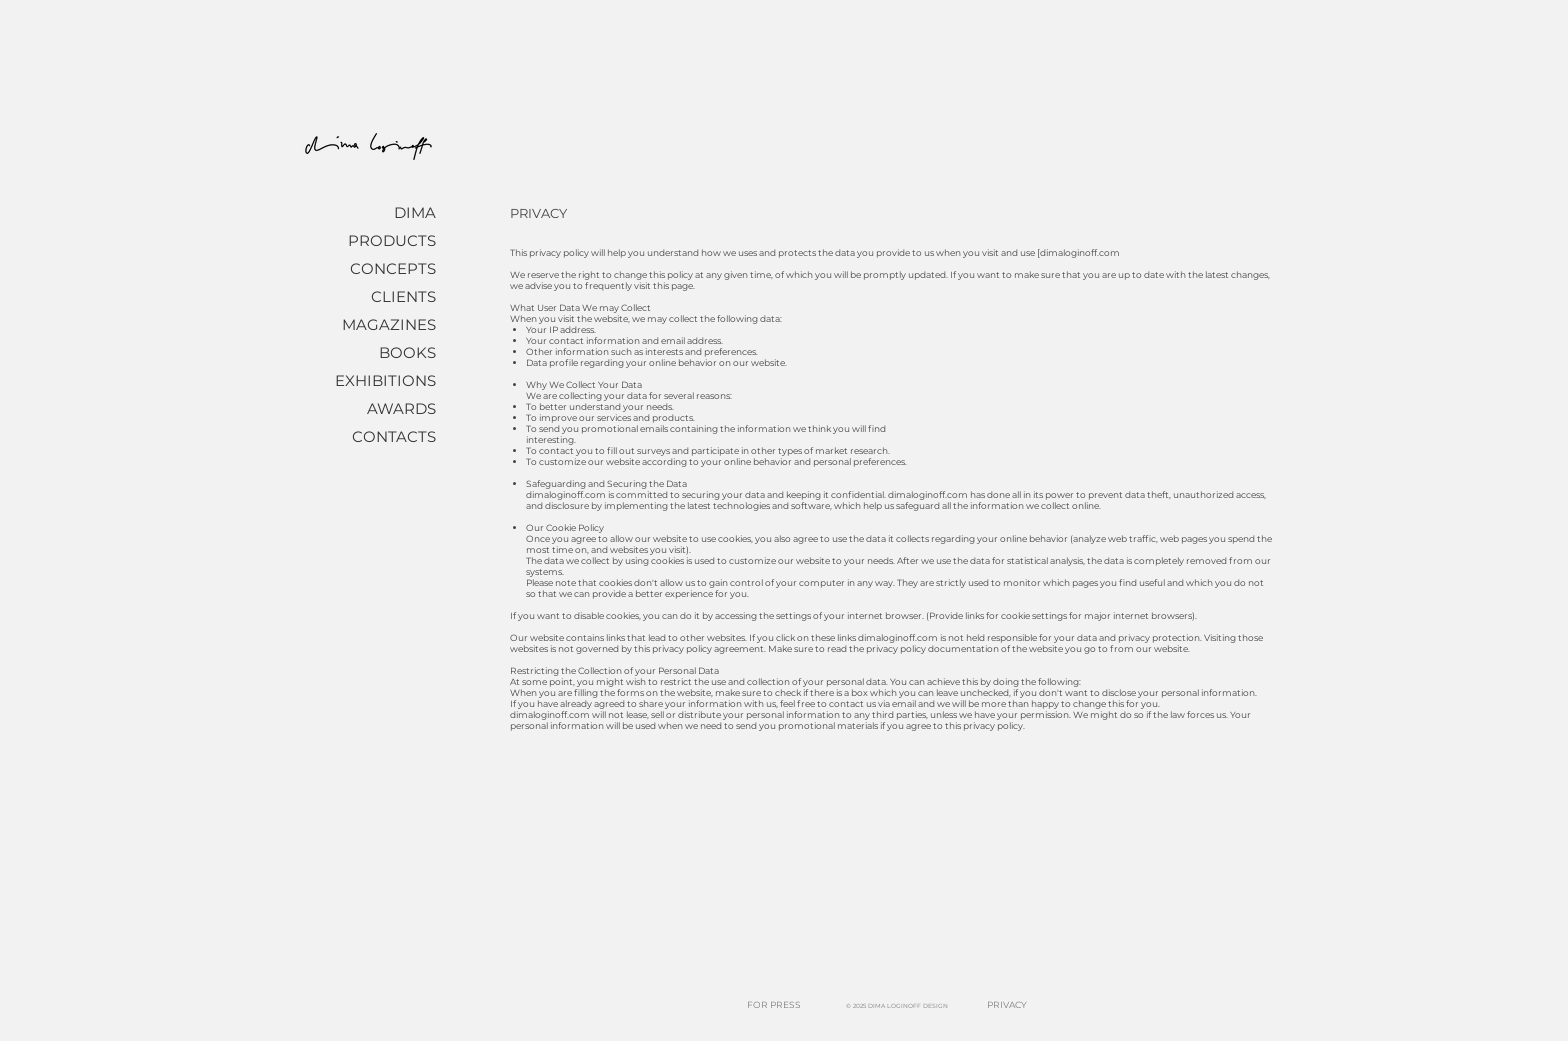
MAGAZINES (389, 324)
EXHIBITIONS (385, 380)
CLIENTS (403, 296)
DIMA (415, 212)
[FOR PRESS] (773, 1005)
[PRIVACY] (1007, 1005)
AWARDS (401, 408)
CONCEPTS (393, 268)
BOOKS (407, 352)
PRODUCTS (392, 240)
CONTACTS (394, 436)
